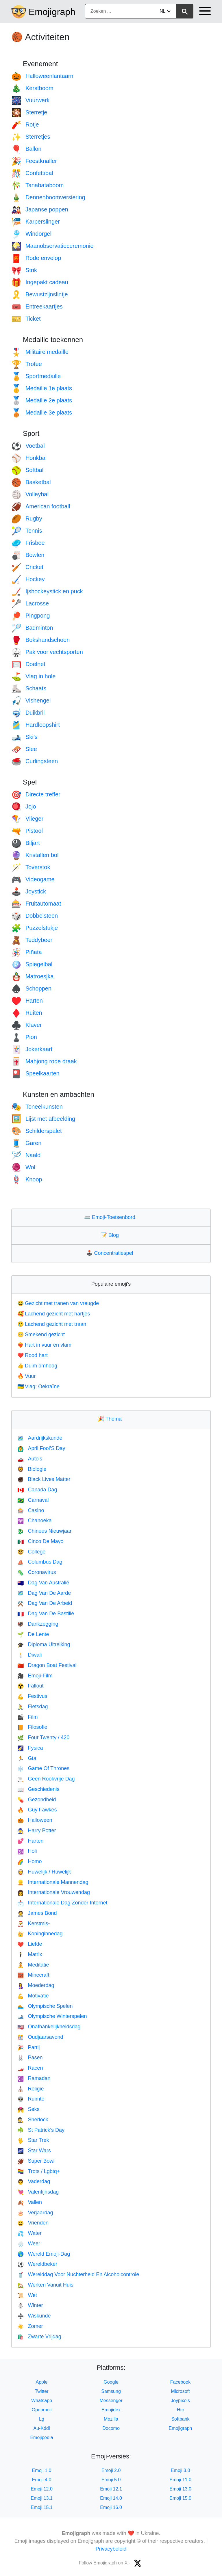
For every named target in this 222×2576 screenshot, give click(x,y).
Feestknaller (34, 161)
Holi (27, 1851)
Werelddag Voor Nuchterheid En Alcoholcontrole (78, 2274)
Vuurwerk (30, 100)
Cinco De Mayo (40, 1541)
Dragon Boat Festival (47, 1665)
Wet (27, 2295)
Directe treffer (35, 794)
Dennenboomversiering (48, 197)
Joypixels (180, 2400)
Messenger (110, 2400)
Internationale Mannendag (52, 1882)
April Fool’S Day (41, 1448)
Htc (180, 2409)
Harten (27, 1000)
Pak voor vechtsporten (47, 652)
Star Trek (33, 2140)
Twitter (41, 2391)
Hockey (28, 579)
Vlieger (27, 818)
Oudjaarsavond (40, 2037)
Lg (41, 2419)
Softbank (180, 2419)
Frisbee (28, 543)
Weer (28, 2243)
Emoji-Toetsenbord (111, 1217)
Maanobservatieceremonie (52, 246)
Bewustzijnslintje (39, 294)
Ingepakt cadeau (39, 282)
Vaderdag (33, 2181)
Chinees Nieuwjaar (44, 1531)
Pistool (27, 831)
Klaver (26, 1025)
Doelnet (28, 664)
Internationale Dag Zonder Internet (62, 1903)
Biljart (25, 843)
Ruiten (26, 1013)
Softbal (27, 470)
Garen (26, 1143)
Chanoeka (34, 1520)
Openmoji (41, 2409)
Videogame (33, 879)
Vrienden (33, 2223)
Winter (30, 2305)
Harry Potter (36, 1830)
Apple (42, 2382)
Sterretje (29, 112)
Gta (26, 1758)
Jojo (23, 806)
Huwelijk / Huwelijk (44, 1872)
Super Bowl (35, 2161)
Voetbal (28, 446)
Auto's (29, 1459)
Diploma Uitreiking (43, 1644)
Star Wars (34, 2150)
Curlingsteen (34, 761)
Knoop (26, 1179)
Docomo (111, 2428)
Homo (29, 1861)
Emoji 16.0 (111, 2507)
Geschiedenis (38, 1789)
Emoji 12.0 (42, 2488)
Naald (25, 1155)
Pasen (29, 2057)
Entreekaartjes (37, 306)
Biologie (31, 1469)
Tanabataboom (37, 185)
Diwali (29, 1655)
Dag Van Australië (43, 1583)
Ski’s (24, 737)
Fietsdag (32, 1706)
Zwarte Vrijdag (39, 2336)
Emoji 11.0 (180, 2479)
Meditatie (33, 1965)
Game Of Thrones (43, 1768)
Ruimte (30, 2099)
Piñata (26, 952)
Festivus (32, 1696)
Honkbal (29, 458)
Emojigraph (52, 12)
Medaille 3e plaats (41, 412)
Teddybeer (31, 940)
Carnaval (33, 1500)
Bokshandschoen (40, 640)
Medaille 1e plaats (41, 388)
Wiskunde (34, 2316)
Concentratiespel (111, 1253)
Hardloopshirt (35, 725)
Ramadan (33, 2078)
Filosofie (32, 1727)
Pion (24, 1037)
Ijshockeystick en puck (47, 591)
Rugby (26, 518)
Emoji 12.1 (111, 2488)
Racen (30, 2068)
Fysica (30, 1748)
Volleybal (30, 494)
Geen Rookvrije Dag (46, 1779)
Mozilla (111, 2419)
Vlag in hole (33, 676)
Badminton (32, 628)
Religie (30, 2089)
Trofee (26, 364)
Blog (111, 1235)
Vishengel (31, 700)
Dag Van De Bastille (45, 1613)
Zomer (30, 2326)
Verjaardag (35, 2213)
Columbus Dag (39, 1562)
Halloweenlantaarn (42, 76)
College (31, 1552)
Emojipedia (41, 2437)
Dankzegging (37, 1624)
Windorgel (31, 234)
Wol (23, 1167)
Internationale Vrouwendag (53, 1892)
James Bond (37, 1913)
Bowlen (27, 555)
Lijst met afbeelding (43, 1119)
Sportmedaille (36, 376)
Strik (24, 270)
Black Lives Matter (43, 1479)
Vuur (26, 1376)
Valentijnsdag (38, 2192)
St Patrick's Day (40, 2130)
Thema (111, 1419)
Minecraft (33, 1975)
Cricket (27, 567)
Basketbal (31, 482)
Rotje (25, 124)
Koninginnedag (40, 1933)
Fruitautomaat (36, 903)
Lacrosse (30, 603)
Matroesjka (32, 976)
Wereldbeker (37, 2264)
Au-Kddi (42, 2428)
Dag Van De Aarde (44, 1593)
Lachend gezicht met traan (51, 1324)
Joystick (28, 891)
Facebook (180, 2382)
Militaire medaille (40, 352)
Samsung (111, 2391)
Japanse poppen (39, 209)
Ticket (25, 318)
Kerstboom (32, 88)
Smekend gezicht (41, 1334)
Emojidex (111, 2409)
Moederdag (35, 1985)
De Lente (33, 1634)
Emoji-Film (34, 1676)
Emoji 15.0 (180, 2498)
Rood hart (32, 1355)
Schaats (28, 688)
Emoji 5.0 (111, 2479)
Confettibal (32, 173)
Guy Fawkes (37, 1810)
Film (27, 1717)
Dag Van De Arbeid (44, 1603)
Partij (28, 2047)
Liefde (29, 1944)
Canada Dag (37, 1490)
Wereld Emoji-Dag (43, 2254)
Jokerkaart (31, 1049)
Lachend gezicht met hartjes (53, 1314)
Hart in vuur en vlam (44, 1345)
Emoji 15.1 (42, 2507)
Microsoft (180, 2391)
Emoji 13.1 (42, 2498)
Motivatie (33, 1996)
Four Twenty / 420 (43, 1737)
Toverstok (30, 867)
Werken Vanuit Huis (45, 2285)
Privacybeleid (110, 2549)
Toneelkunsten (37, 1106)
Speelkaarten (35, 1073)
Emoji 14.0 (111, 2498)
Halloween (34, 1820)
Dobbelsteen (34, 915)
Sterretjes (30, 136)
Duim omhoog (37, 1366)
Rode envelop (36, 258)
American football (40, 506)
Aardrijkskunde (39, 1438)
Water (29, 2233)
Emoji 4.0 (41, 2479)
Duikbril (28, 712)
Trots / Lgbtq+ (38, 2171)
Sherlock (32, 2119)
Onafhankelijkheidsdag (49, 2026)
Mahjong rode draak (44, 1061)
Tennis (26, 530)
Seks (28, 2109)
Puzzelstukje (34, 928)
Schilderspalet (36, 1131)
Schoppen (31, 988)
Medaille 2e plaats (41, 400)
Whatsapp (41, 2400)
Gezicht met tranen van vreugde (58, 1303)
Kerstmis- (33, 1923)
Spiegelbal (31, 964)
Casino (30, 1510)
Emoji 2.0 (111, 2470)
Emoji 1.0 (41, 2470)
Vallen (29, 2202)
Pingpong (30, 615)
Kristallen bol (34, 855)
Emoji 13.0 (180, 2488)
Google (111, 2382)
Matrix (29, 1954)
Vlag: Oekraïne (38, 1386)
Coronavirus (36, 1572)
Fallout (30, 1686)
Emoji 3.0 (180, 2470)
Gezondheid (36, 1799)
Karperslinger (35, 221)
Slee (24, 749)
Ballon (26, 149)
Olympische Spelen (45, 2006)
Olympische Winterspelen (52, 2016)
